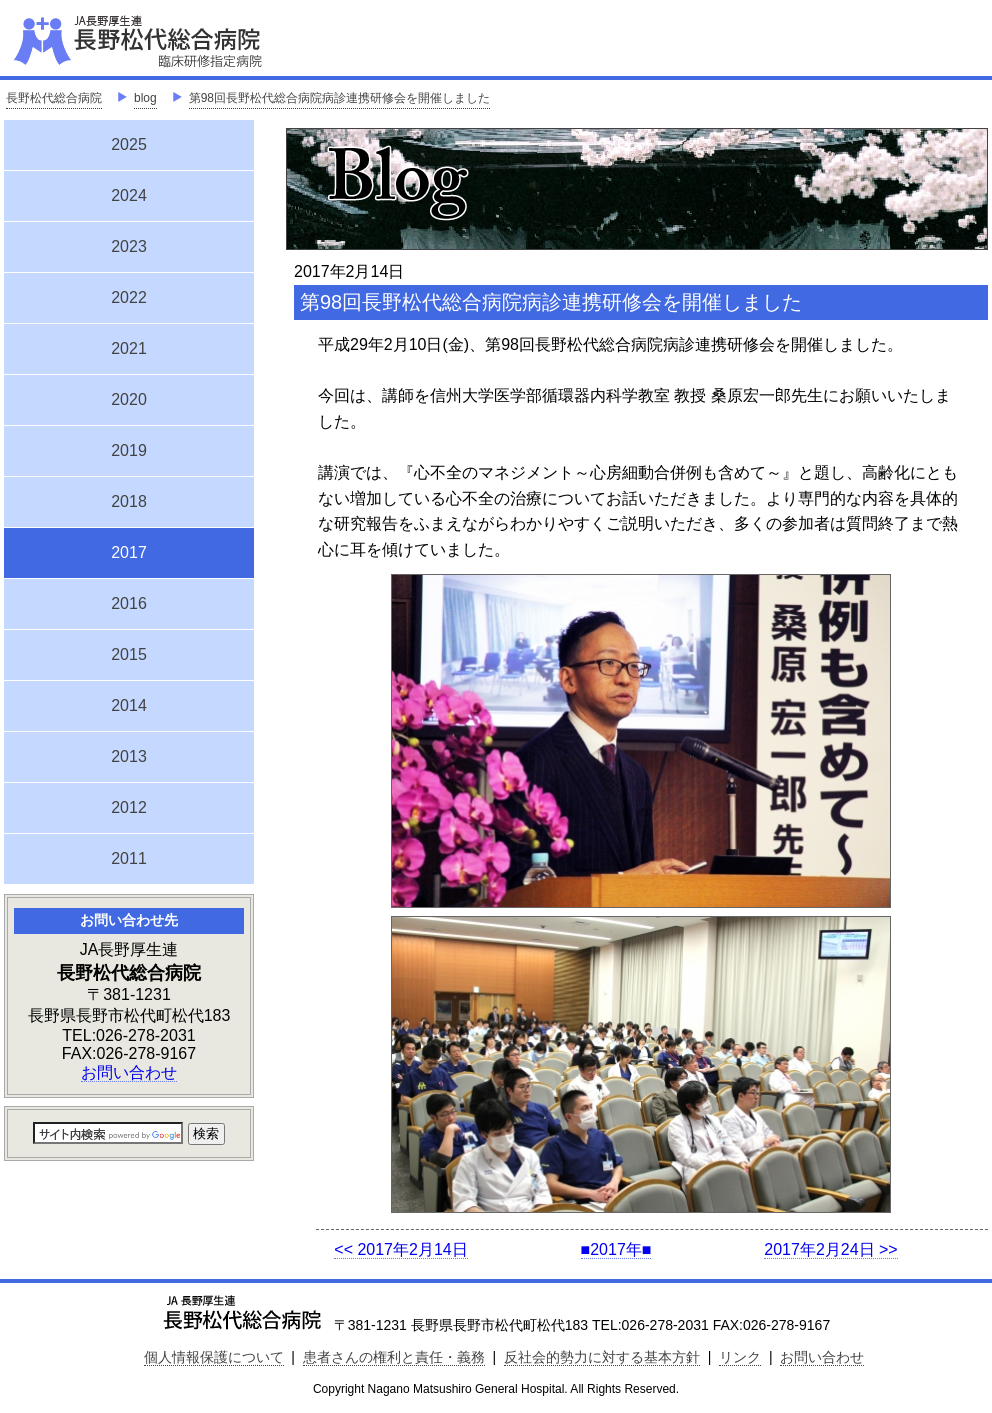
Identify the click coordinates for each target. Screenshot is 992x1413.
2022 (129, 297)
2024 (129, 195)
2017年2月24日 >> (830, 1249)
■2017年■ (616, 1249)
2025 (129, 144)
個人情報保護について (214, 1357)
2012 (129, 807)
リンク (740, 1357)
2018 (129, 501)
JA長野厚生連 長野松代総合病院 (199, 40)
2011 (129, 858)
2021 (129, 348)
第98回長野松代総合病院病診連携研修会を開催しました (339, 98)
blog (145, 98)
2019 (129, 450)
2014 (129, 705)
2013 (129, 756)
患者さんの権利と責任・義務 (394, 1357)
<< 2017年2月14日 (400, 1249)
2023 (129, 246)
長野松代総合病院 (54, 98)
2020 (129, 399)
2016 (129, 603)
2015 (129, 654)
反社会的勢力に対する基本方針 (602, 1357)
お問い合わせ (129, 1072)
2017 (129, 550)
